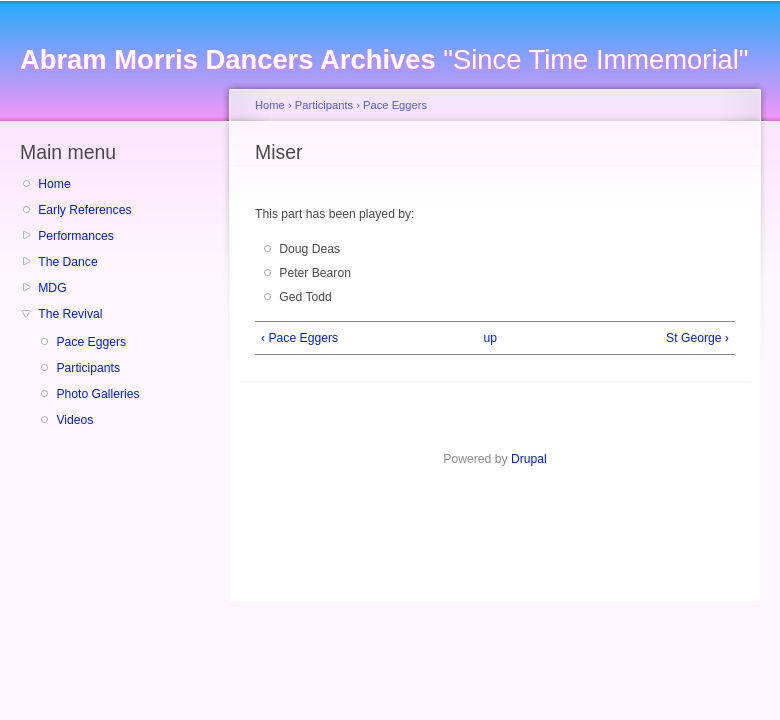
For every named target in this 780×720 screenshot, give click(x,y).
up (491, 338)
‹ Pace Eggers (299, 338)
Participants (88, 368)
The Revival (70, 314)
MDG (52, 288)
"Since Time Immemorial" (384, 59)
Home (54, 184)
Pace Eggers (91, 342)
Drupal (529, 459)
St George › (697, 338)
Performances (76, 236)
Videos (74, 420)
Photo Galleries (97, 394)
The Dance (67, 262)
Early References (84, 210)
